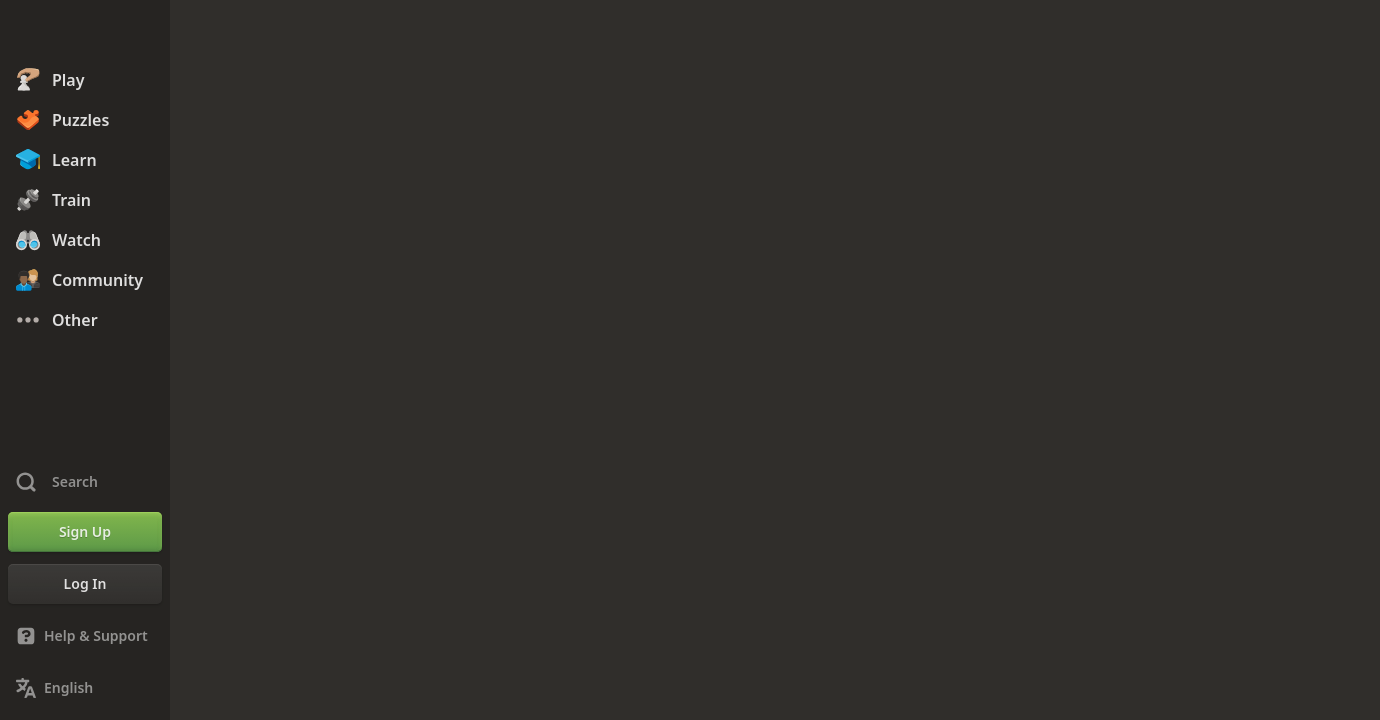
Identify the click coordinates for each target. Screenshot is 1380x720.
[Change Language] (85, 688)
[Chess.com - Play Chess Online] (85, 34)
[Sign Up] (85, 532)
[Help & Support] (85, 636)
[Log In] (85, 584)
